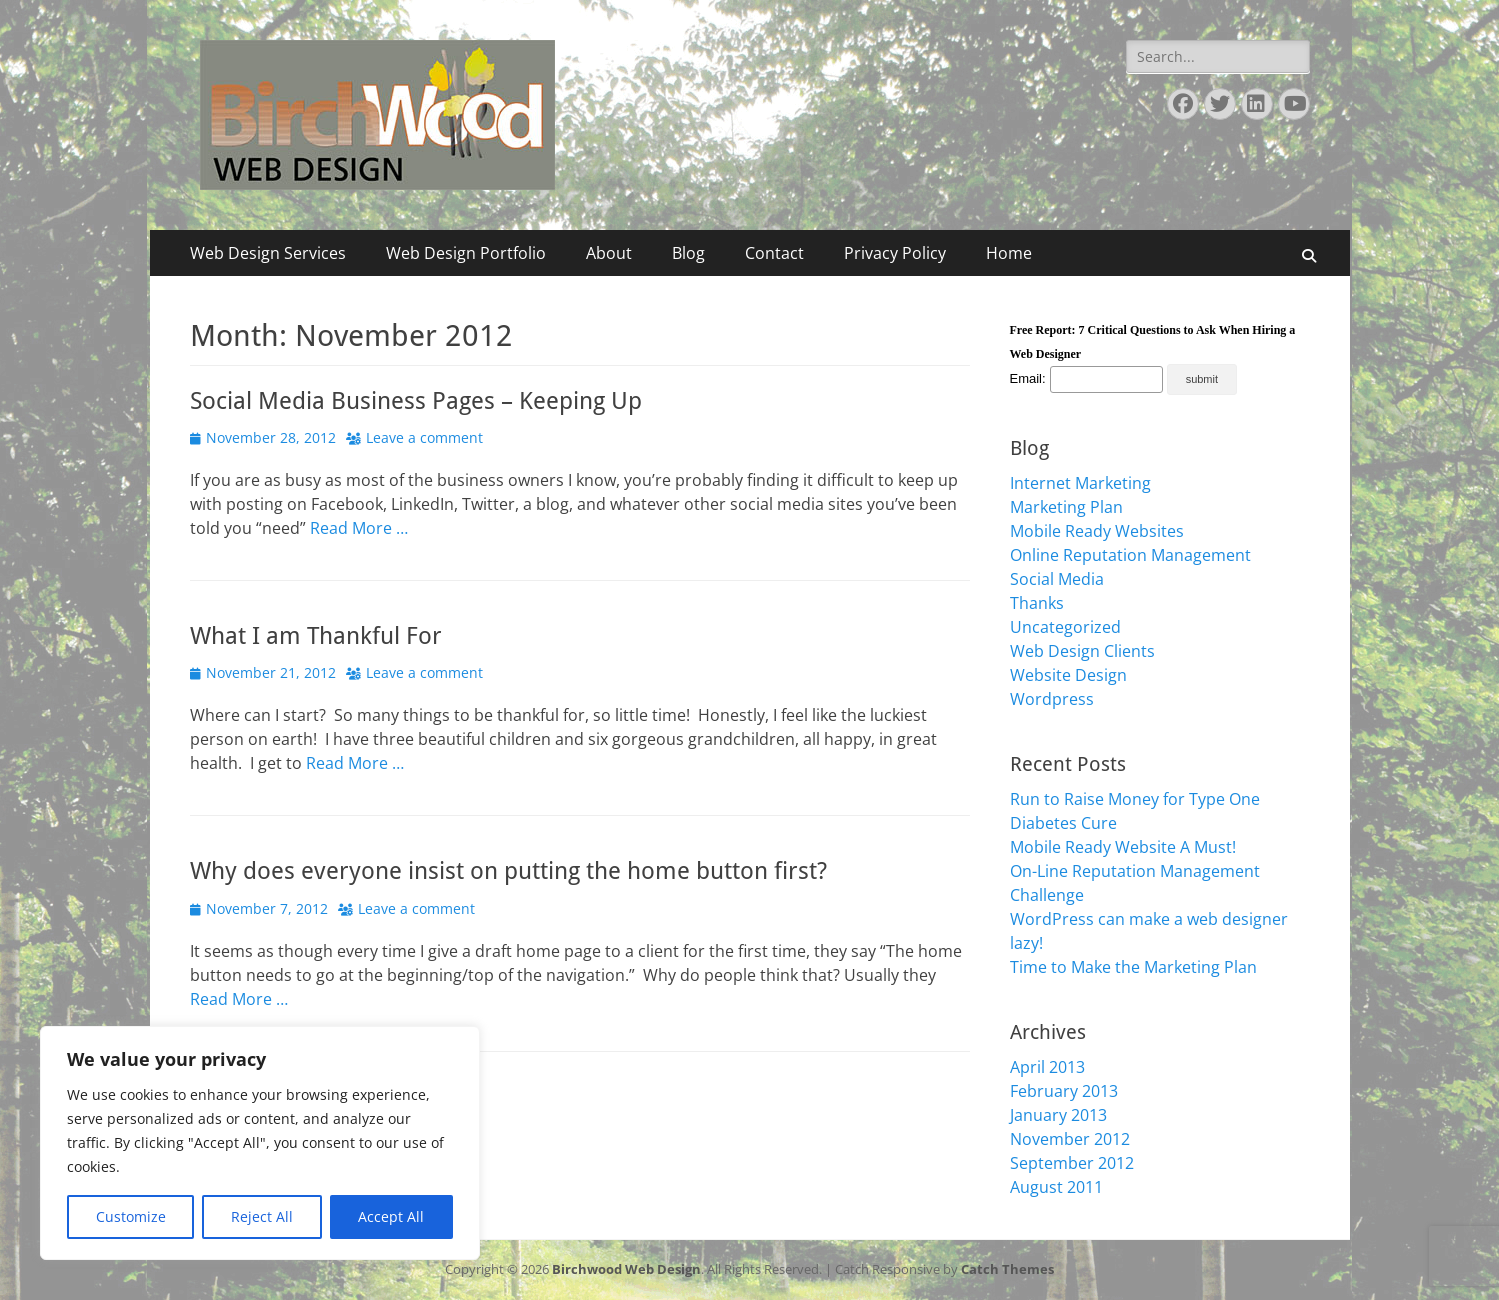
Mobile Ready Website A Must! (1123, 847)
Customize (131, 1216)
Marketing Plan (1066, 507)
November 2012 (1070, 1139)
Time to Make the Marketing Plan (1133, 967)
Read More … (359, 528)
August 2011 (1056, 1187)
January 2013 (1058, 1115)
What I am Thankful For (316, 636)
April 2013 (1047, 1067)
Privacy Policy (895, 253)
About (609, 253)
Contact (774, 253)
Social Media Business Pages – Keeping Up (416, 401)
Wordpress (1052, 699)
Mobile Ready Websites (1097, 531)
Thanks (1037, 603)
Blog (688, 253)
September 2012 (1072, 1163)
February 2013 (1064, 1091)
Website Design (1068, 675)
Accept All (391, 1216)
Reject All (262, 1216)
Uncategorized (1065, 627)
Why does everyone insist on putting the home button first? (508, 871)
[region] (260, 1143)
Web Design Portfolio (466, 253)
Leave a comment (424, 437)
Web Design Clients (1082, 651)
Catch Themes (1007, 1269)
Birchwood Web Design (626, 1269)
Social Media (1057, 579)
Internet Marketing (1080, 483)
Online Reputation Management (1130, 555)
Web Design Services (268, 253)
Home (1009, 253)
